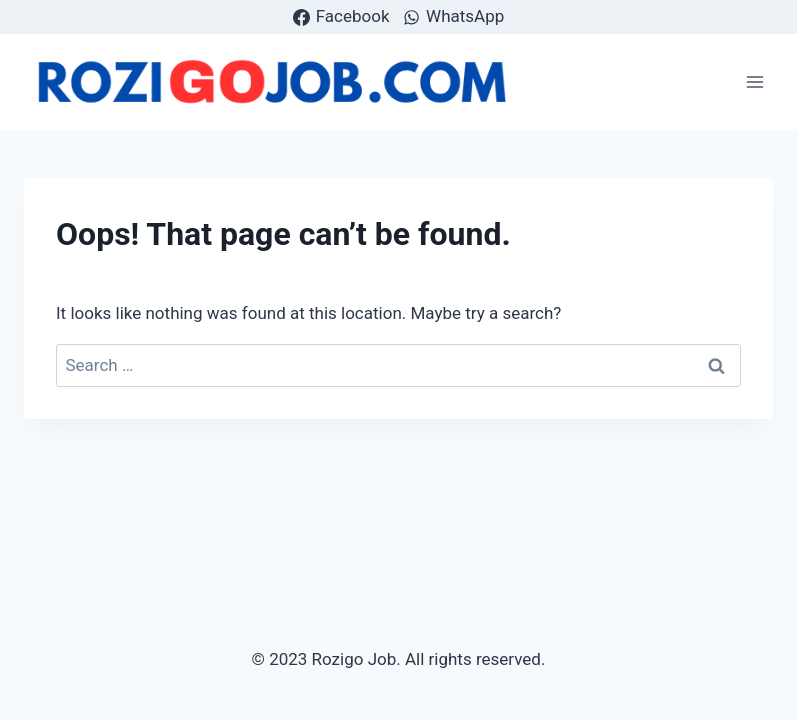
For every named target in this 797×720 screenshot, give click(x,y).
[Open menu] (754, 81)
